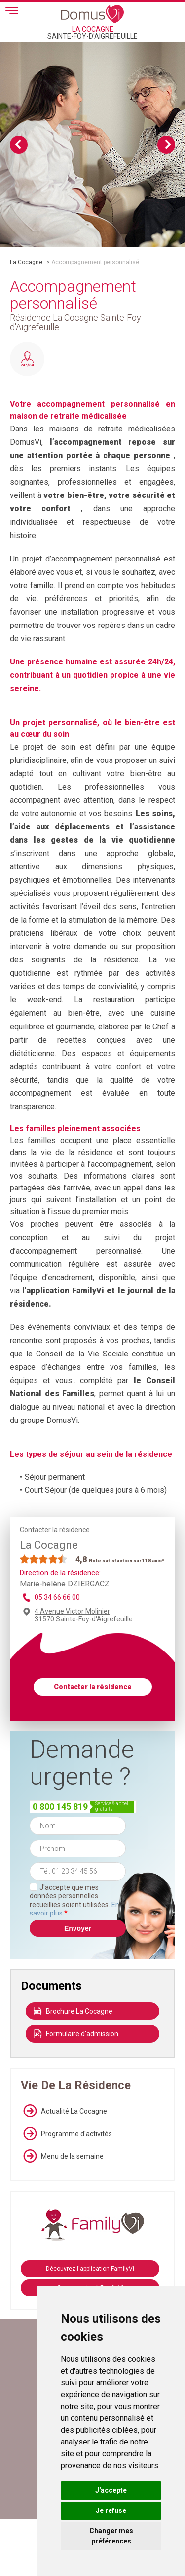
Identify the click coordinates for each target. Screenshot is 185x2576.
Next (166, 145)
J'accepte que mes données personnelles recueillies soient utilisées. (74, 1900)
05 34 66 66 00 (57, 1597)
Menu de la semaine (62, 2156)
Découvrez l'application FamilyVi (90, 2268)
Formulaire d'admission (76, 2033)
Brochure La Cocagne (73, 2011)
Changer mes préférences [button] (111, 2536)
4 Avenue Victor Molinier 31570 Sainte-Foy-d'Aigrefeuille (84, 1615)
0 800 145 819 (60, 1806)
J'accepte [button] (111, 2490)
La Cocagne (26, 262)
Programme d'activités (66, 2134)
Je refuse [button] (111, 2510)
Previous (19, 145)
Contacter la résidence (93, 1687)
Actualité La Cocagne (64, 2111)
